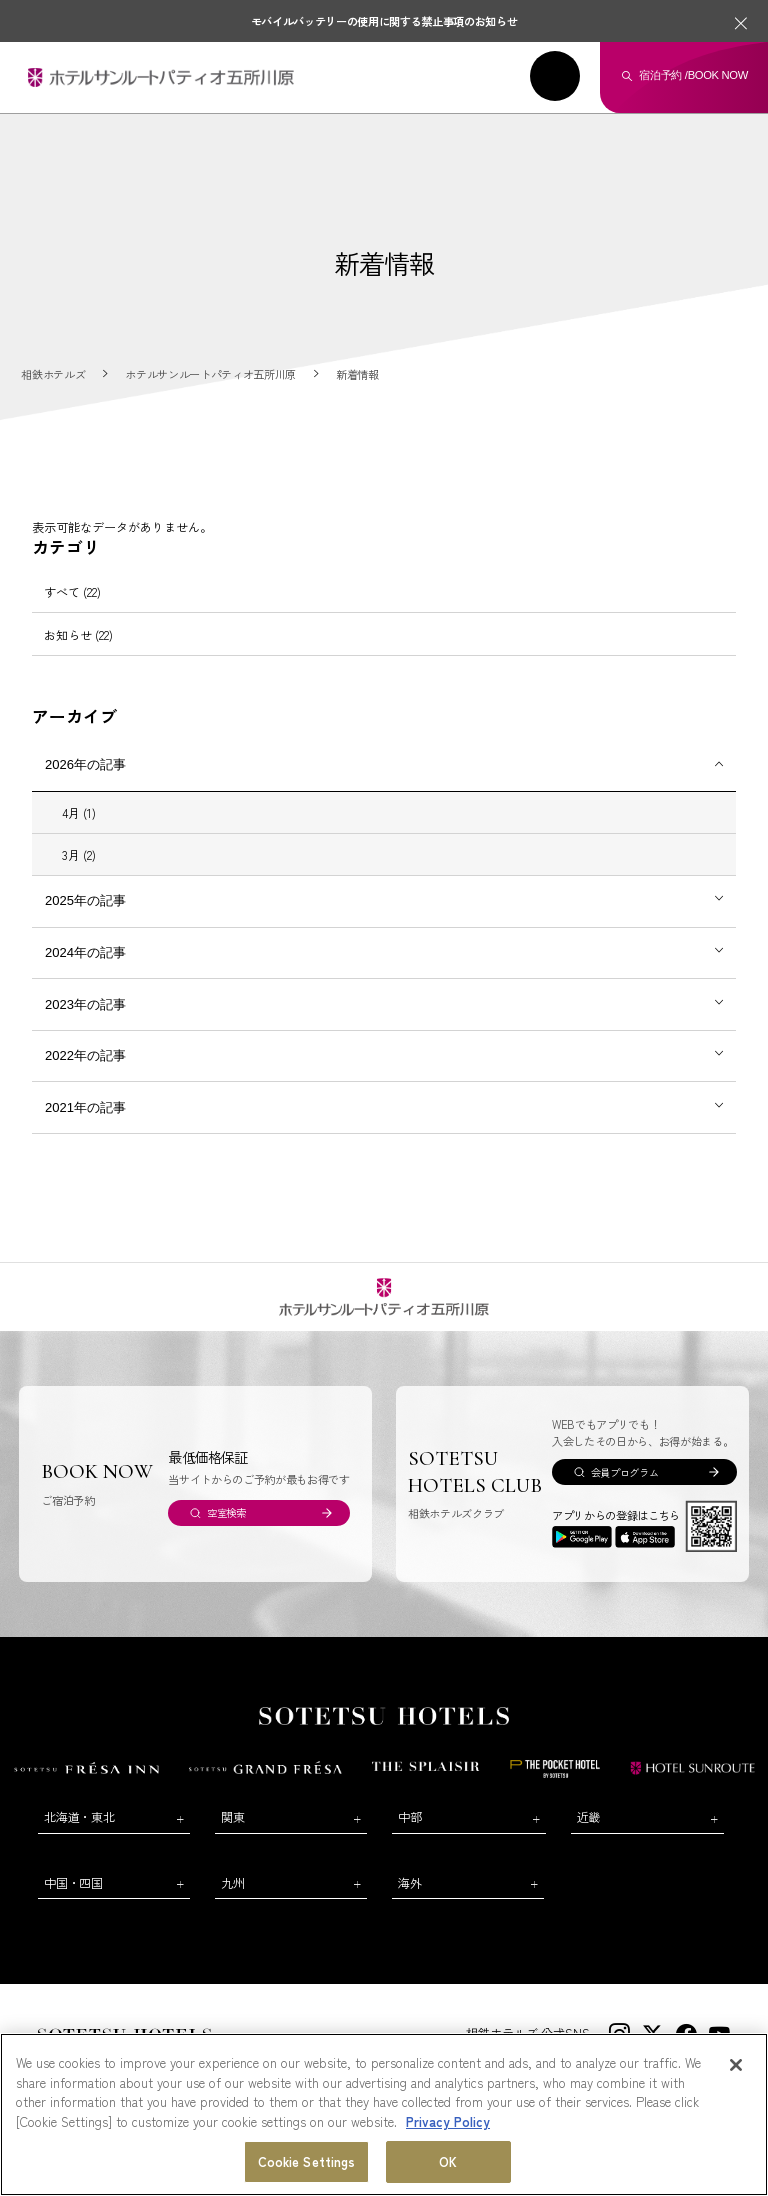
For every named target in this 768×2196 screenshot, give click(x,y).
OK (448, 2162)
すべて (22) (72, 591)
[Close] (736, 2066)
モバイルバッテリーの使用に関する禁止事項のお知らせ (384, 21)
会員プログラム (625, 1472)
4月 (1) (79, 812)
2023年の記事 (85, 1004)
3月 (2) (79, 854)
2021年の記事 (85, 1107)
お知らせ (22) (78, 634)
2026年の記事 (85, 764)
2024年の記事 (85, 952)
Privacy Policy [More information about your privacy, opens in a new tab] (448, 2121)
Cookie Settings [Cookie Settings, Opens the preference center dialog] (307, 2162)
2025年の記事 (85, 900)
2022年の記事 (85, 1055)
